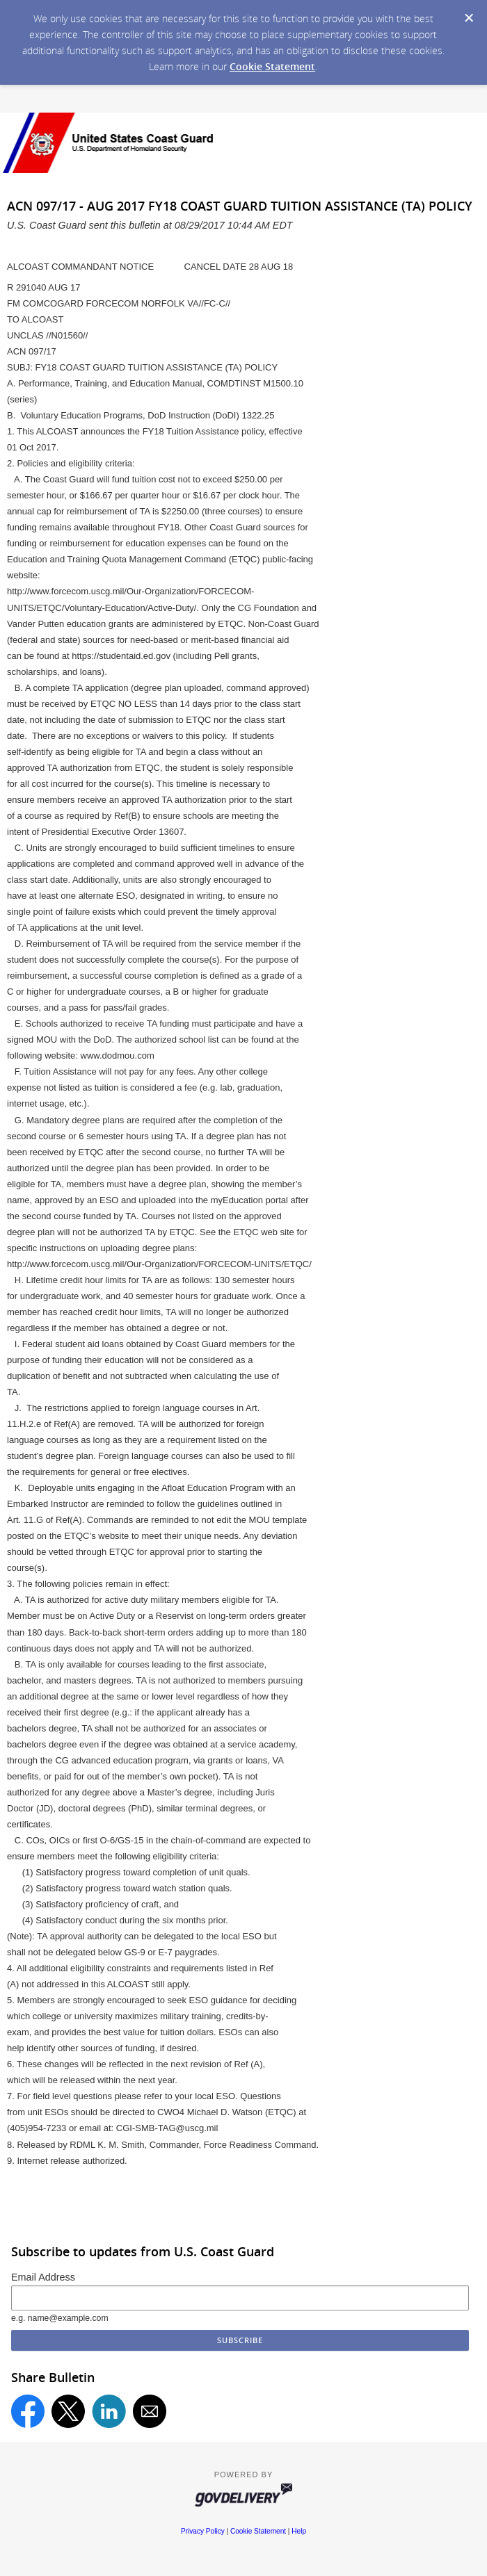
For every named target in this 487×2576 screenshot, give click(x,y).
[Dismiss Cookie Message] (469, 18)
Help (299, 2531)
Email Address (43, 2277)
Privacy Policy (203, 2531)
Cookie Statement (272, 66)
